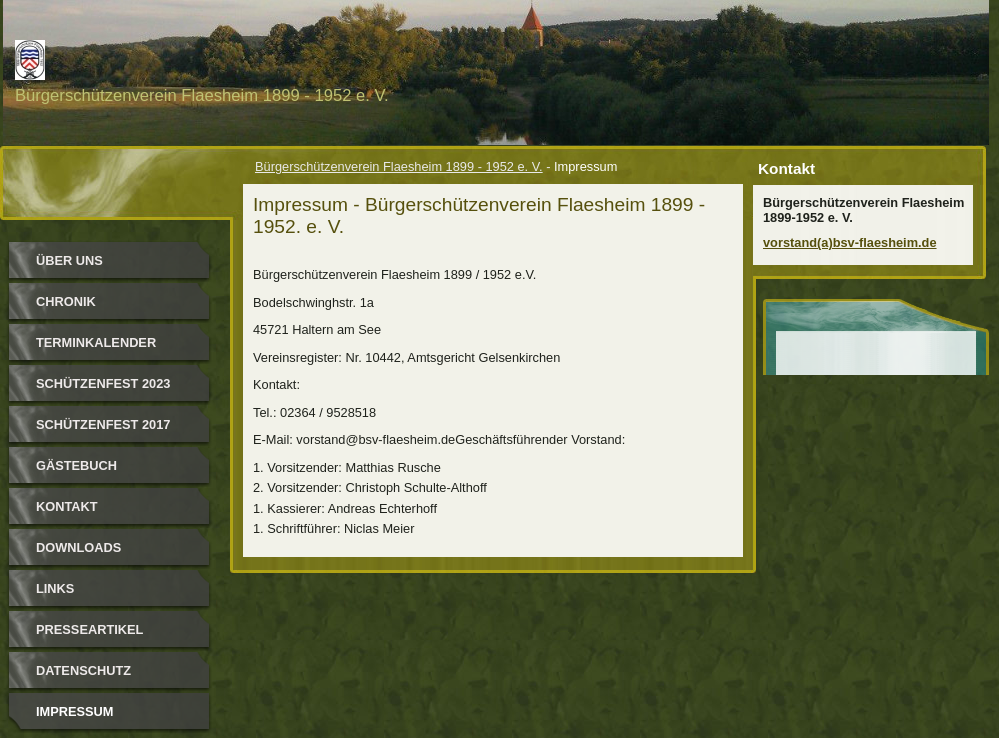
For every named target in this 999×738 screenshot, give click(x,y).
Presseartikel (89, 629)
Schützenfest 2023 (103, 383)
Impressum (75, 711)
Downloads (78, 547)
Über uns (69, 260)
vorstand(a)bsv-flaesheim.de (850, 242)
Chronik (66, 301)
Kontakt (67, 506)
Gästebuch (76, 465)
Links (55, 588)
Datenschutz (83, 670)
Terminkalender (96, 342)
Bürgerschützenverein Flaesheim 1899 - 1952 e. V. (399, 166)
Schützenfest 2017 (103, 424)
